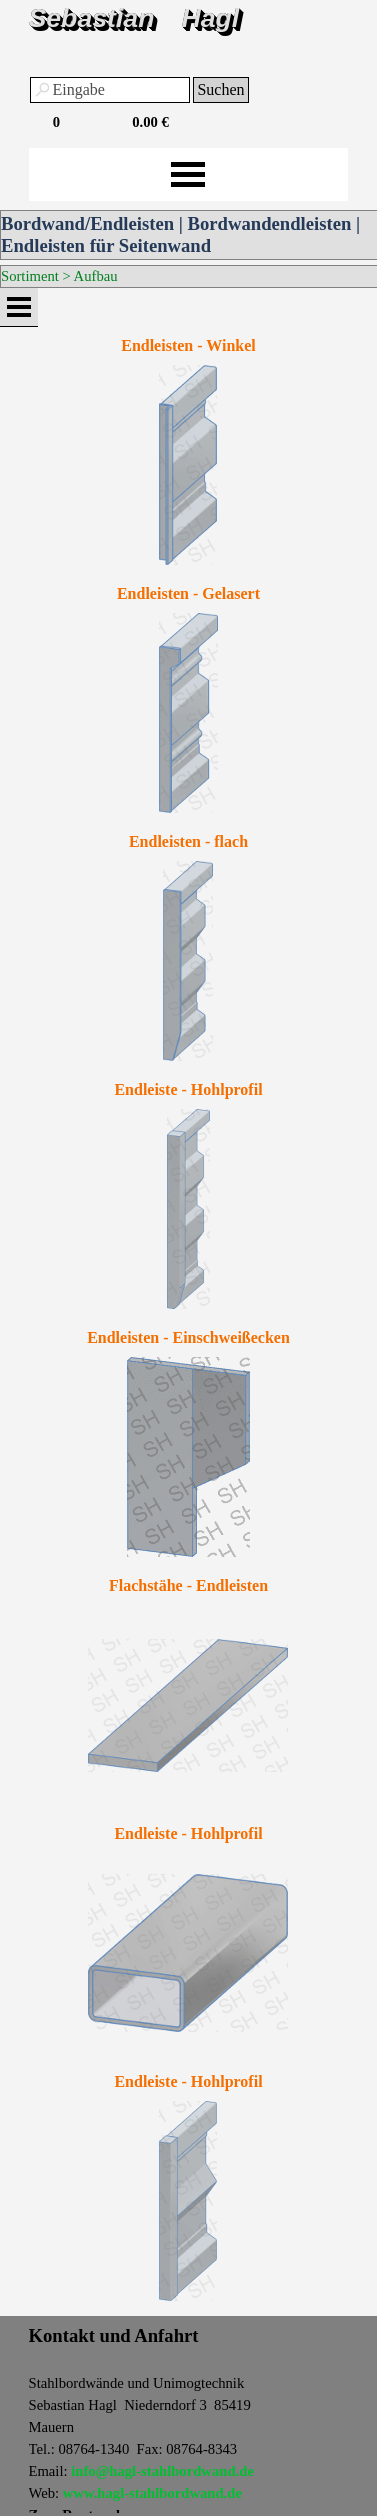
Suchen (220, 89)
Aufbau (96, 276)
